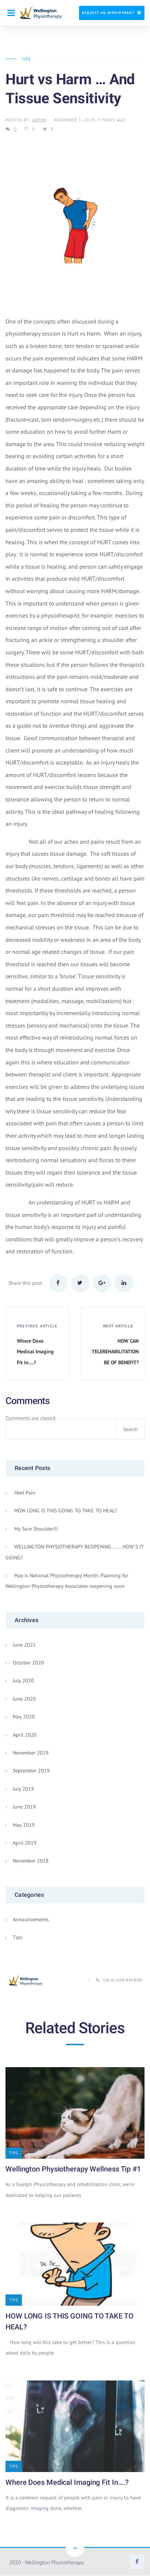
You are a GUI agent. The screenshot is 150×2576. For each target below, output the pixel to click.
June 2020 (24, 1699)
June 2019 (24, 1807)
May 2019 (24, 1825)
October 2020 (28, 1663)
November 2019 (31, 1753)
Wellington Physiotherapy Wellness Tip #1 (73, 2169)
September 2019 (31, 1771)
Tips (25, 59)
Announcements (31, 1919)
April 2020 (25, 1735)
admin (39, 120)
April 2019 (25, 1843)
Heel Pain (24, 1493)
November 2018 (31, 1861)
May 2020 (24, 1717)
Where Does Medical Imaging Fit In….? (67, 2482)
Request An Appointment (107, 13)
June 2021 (24, 1645)
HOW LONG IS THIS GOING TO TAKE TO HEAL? (65, 1511)
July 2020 (23, 1681)
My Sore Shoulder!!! (36, 1529)
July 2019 (23, 1789)
